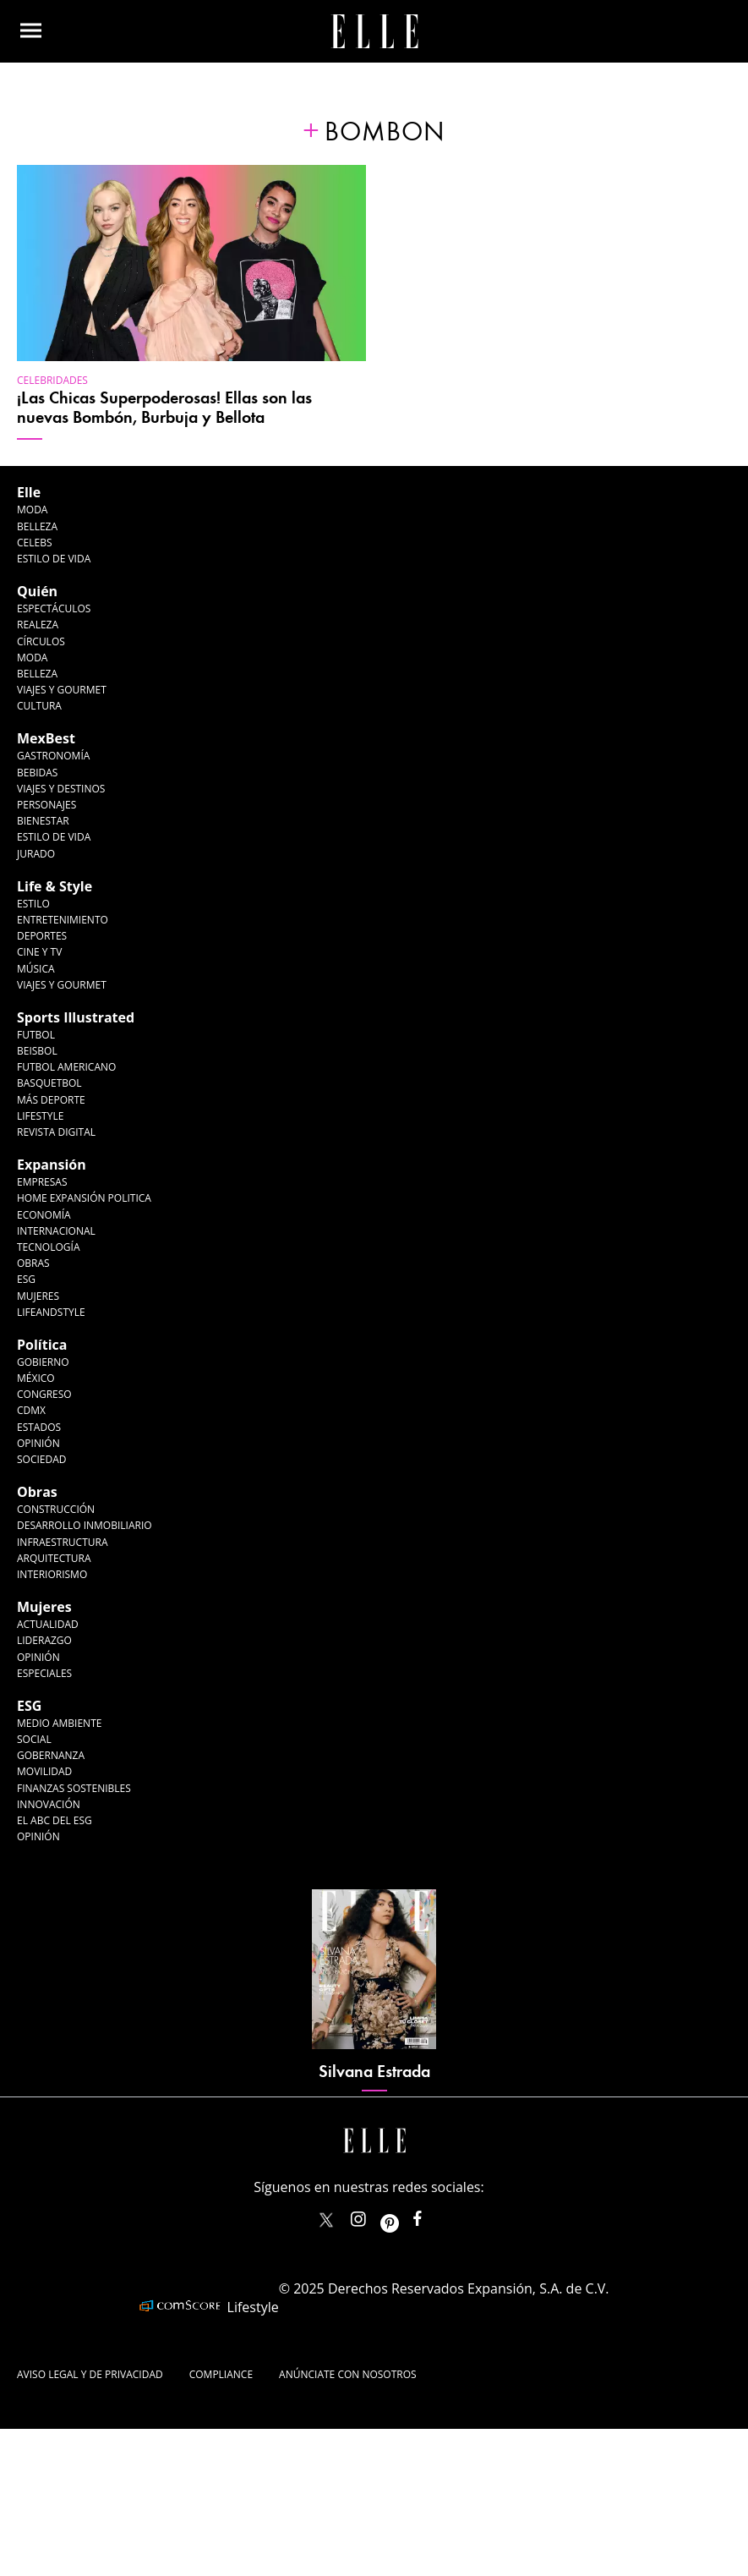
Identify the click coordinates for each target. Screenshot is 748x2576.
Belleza (37, 526)
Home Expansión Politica (84, 1198)
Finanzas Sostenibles (74, 1788)
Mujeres (38, 1296)
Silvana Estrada (374, 2071)
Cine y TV (39, 952)
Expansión (51, 1164)
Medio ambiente (59, 1723)
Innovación (48, 1804)
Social (34, 1739)
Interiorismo (52, 1574)
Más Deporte (51, 1100)
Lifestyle (40, 1116)
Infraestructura (62, 1542)
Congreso (44, 1394)
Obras (33, 1263)
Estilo (33, 903)
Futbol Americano (66, 1067)
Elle (29, 492)
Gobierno (43, 1362)
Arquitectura (54, 1558)
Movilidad (44, 1771)
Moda (32, 509)
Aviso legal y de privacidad (90, 2374)
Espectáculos (53, 608)
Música (36, 969)
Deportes (42, 936)
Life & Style (54, 886)
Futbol (36, 1035)
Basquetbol (49, 1083)
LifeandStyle (51, 1312)
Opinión (38, 1443)
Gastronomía (53, 755)
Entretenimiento (62, 920)
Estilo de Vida (53, 837)
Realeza (37, 624)
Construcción (56, 1509)
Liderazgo (44, 1640)
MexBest (46, 738)
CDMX (31, 1410)
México (36, 1378)
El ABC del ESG (54, 1820)
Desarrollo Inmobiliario (84, 1525)
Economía (44, 1215)
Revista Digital (56, 1132)
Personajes (46, 804)
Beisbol (37, 1051)
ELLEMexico (326, 2220)
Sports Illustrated (75, 1017)
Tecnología (48, 1247)
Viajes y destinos (61, 788)
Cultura (39, 706)
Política (42, 1344)
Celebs (34, 542)
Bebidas (37, 772)
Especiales (44, 1673)
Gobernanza (51, 1755)
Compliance (221, 2374)
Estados (39, 1427)
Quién (37, 591)
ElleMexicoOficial (431, 2215)
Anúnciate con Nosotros (348, 2374)
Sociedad (42, 1459)
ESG (26, 1279)
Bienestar (43, 821)
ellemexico (404, 2215)
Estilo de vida (53, 558)
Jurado (36, 854)
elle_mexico (372, 2215)
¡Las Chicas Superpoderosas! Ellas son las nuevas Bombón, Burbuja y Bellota (164, 407)
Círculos (41, 641)
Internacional (56, 1231)
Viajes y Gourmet (61, 689)
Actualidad (48, 1624)
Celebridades (52, 380)
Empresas (42, 1182)
